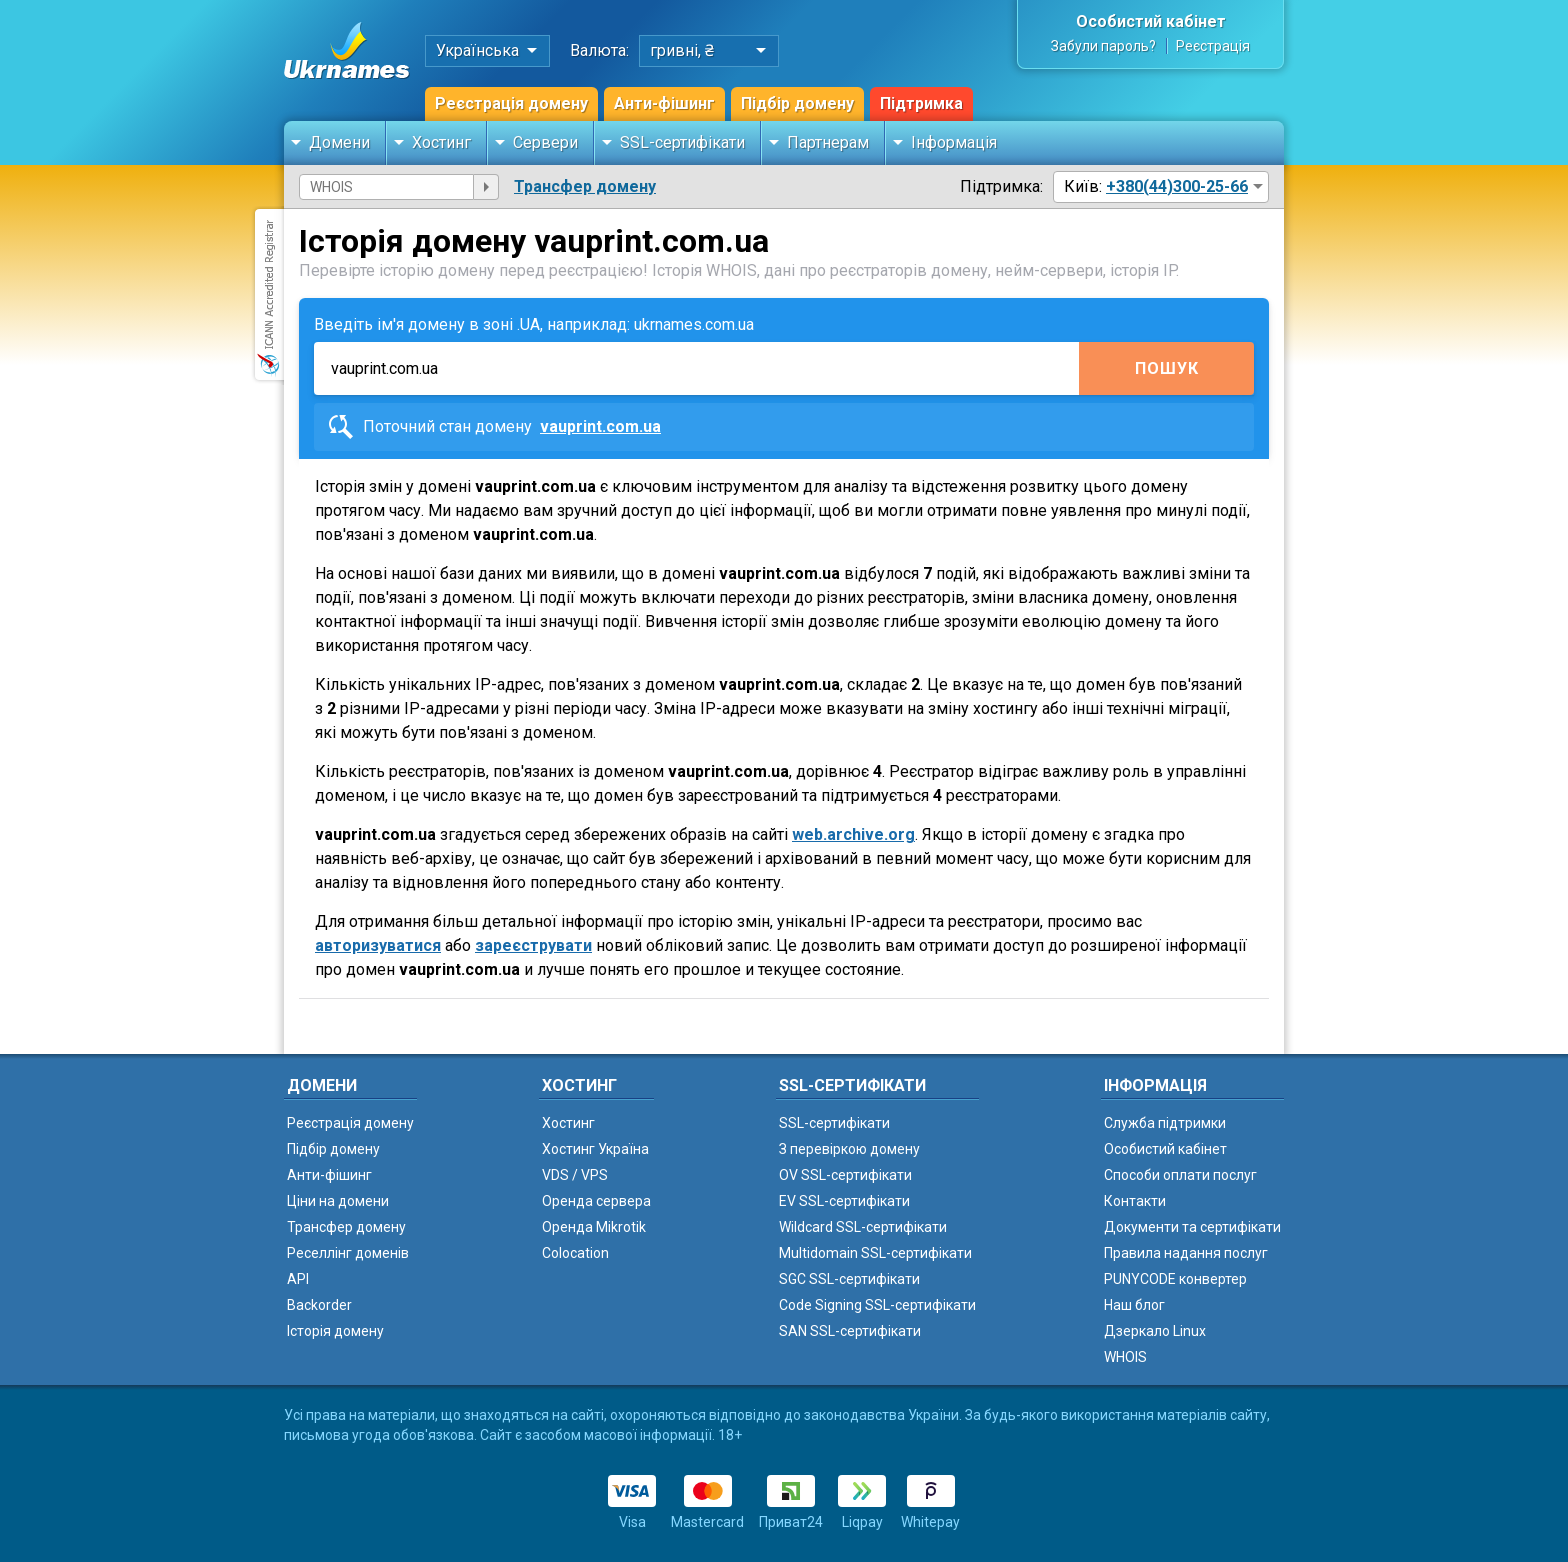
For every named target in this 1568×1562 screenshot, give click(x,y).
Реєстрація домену (511, 103)
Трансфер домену (585, 186)
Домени (339, 142)
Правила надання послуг (1186, 1253)
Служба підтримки (1165, 1123)
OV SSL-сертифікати (845, 1175)
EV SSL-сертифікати (844, 1201)
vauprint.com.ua (600, 426)
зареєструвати (533, 945)
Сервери (545, 142)
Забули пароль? (1103, 46)
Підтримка (921, 103)
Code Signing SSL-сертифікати (877, 1305)
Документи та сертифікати (1192, 1227)
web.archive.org (853, 834)
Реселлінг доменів (348, 1253)
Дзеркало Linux (1155, 1331)
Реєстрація (1213, 46)
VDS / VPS (575, 1175)
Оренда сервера (596, 1201)
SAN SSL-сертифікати (850, 1331)
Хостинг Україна (595, 1149)
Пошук (1167, 368)
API (298, 1279)
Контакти (1135, 1201)
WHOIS (1125, 1357)
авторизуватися (378, 945)
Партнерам (828, 142)
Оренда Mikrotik (594, 1227)
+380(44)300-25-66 (1177, 186)
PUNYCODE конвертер (1175, 1279)
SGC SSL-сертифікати (849, 1279)
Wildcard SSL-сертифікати (863, 1227)
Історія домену (335, 1331)
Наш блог (1134, 1305)
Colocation (575, 1253)
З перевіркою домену (849, 1149)
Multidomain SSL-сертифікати (875, 1253)
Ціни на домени (338, 1201)
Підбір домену (797, 103)
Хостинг (441, 142)
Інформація (954, 142)
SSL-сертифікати (682, 142)
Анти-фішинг (664, 103)
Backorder (319, 1305)
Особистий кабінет (1151, 21)
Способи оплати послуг (1180, 1175)
